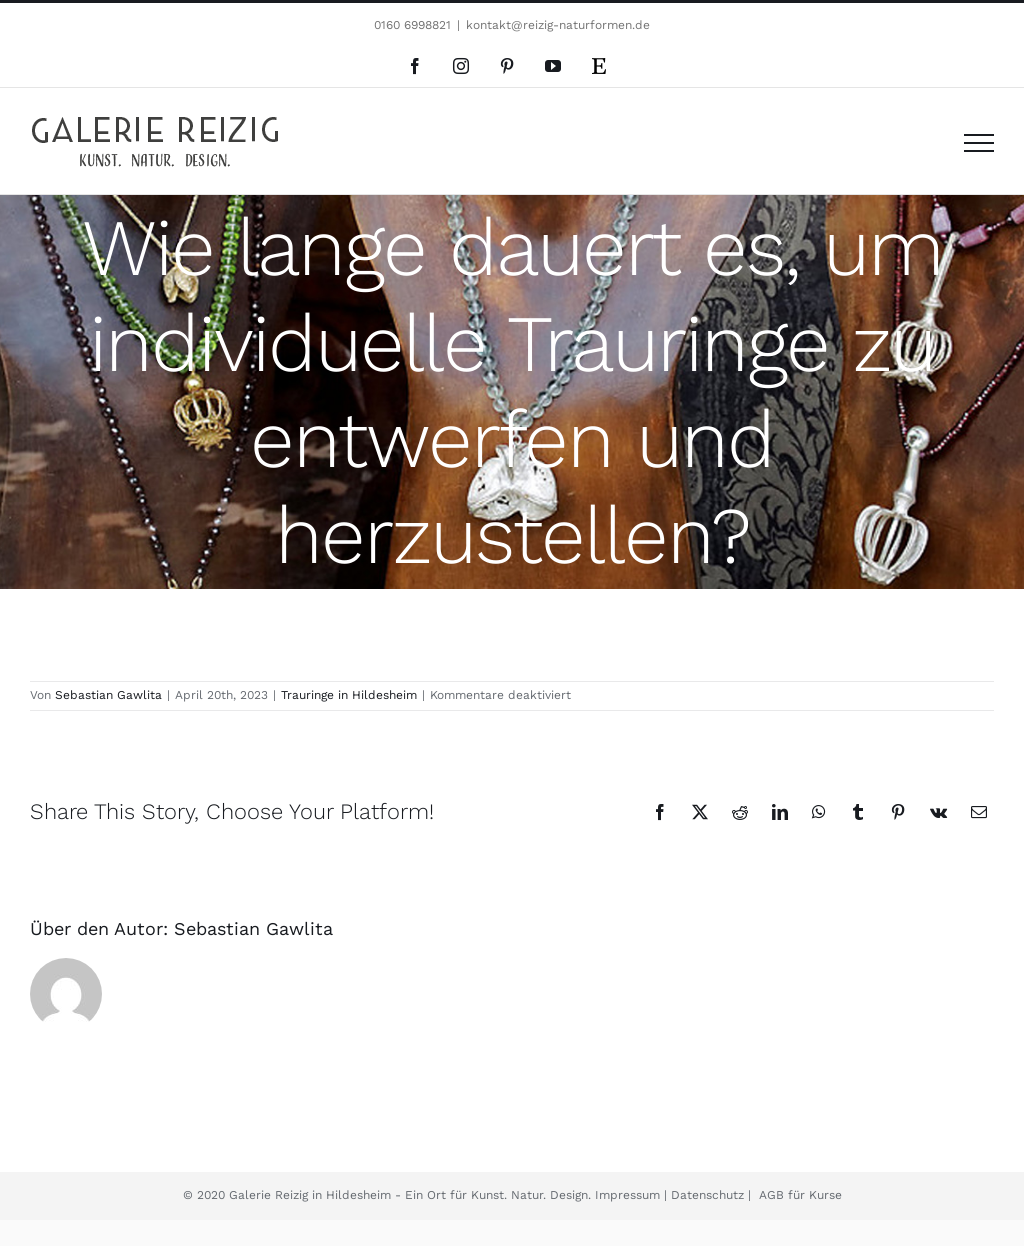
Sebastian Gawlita (108, 695)
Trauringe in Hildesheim (349, 695)
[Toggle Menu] (979, 143)
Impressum (629, 1195)
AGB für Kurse (798, 1195)
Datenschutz (705, 1195)
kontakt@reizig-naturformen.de (558, 25)
